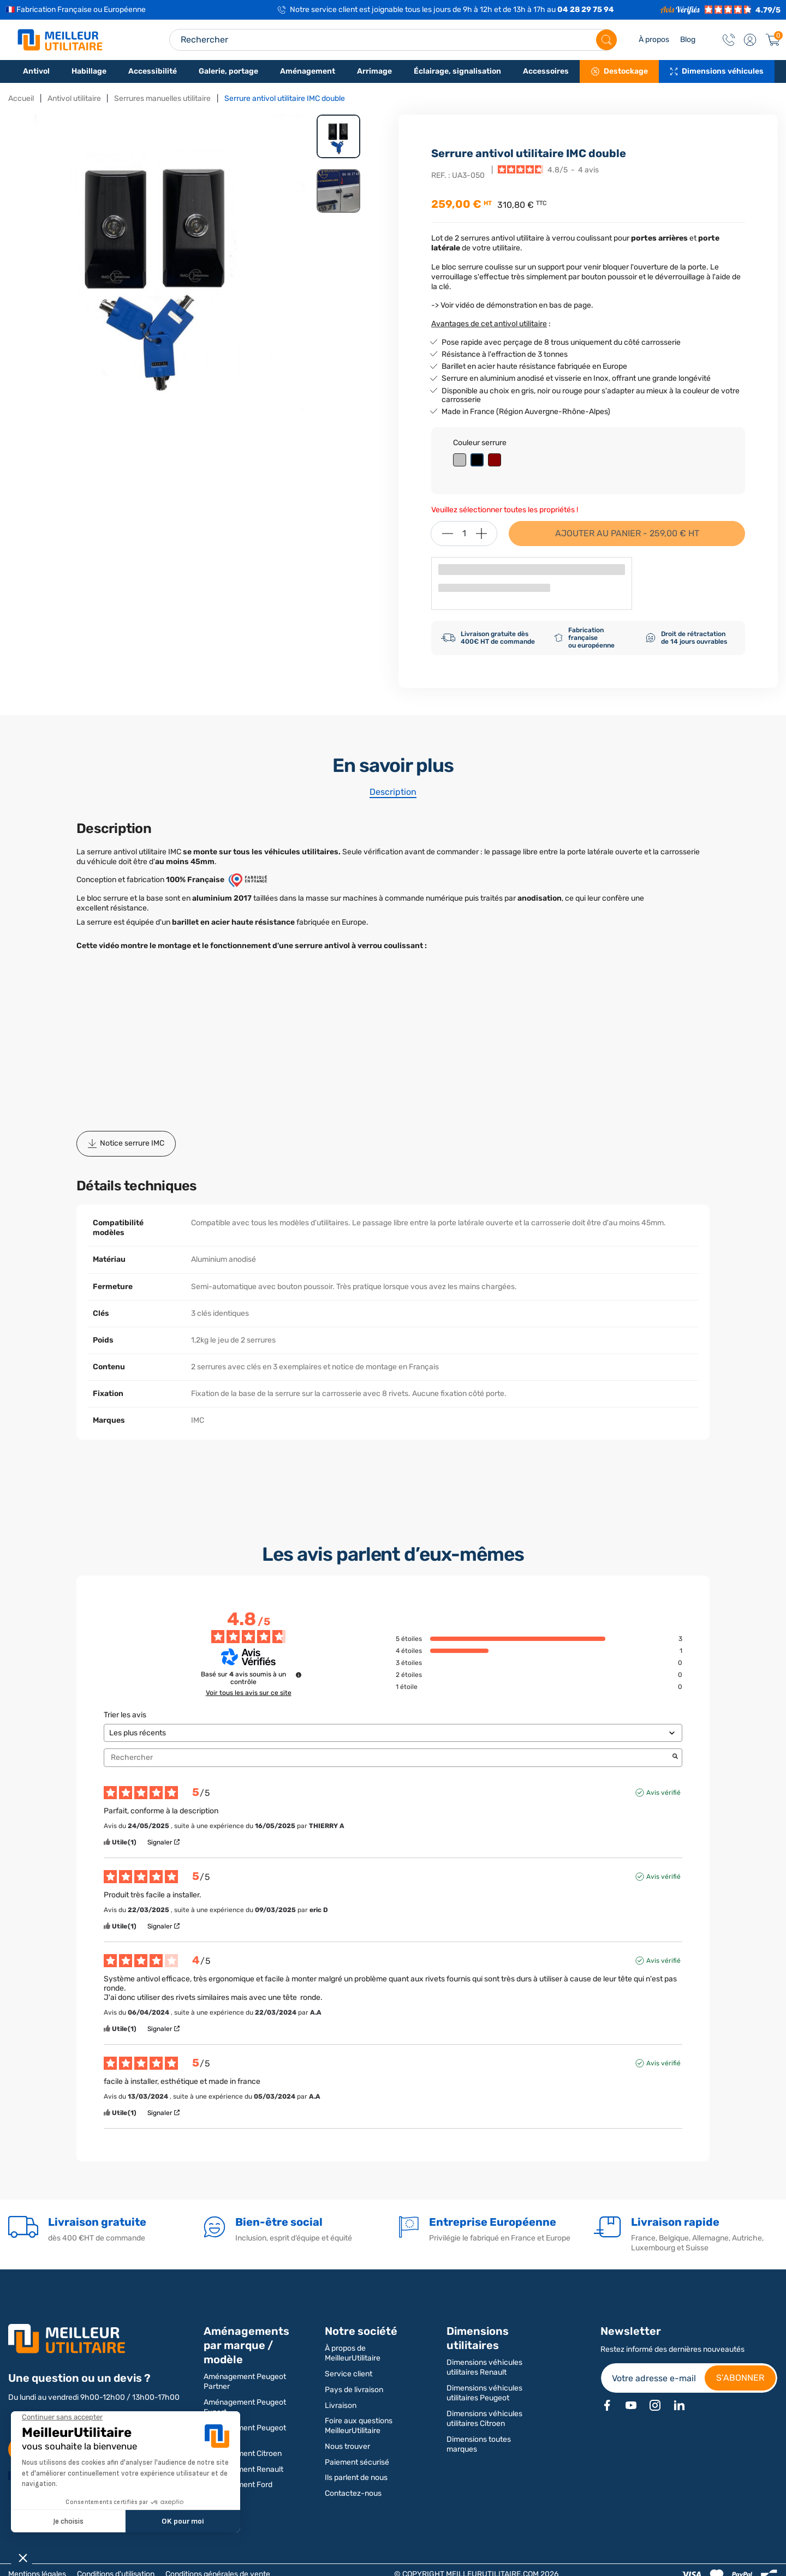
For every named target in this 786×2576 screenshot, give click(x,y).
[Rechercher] (606, 39)
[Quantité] (464, 533)
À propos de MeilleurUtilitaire (352, 2353)
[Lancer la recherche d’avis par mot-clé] (675, 1757)
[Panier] (773, 39)
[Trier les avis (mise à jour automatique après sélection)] (393, 1733)
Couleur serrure (480, 442)
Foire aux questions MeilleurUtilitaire (358, 2425)
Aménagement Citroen (243, 2453)
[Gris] (462, 461)
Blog (687, 39)
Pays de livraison (354, 2389)
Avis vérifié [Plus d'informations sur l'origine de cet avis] (663, 1792)
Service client (348, 2374)
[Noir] (479, 461)
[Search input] (393, 40)
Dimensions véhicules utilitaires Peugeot (484, 2393)
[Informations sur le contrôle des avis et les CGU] (298, 1674)
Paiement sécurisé (357, 2462)
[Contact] (729, 40)
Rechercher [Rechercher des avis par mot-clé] (387, 1757)
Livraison (340, 2405)
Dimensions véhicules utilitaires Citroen (484, 2418)
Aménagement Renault (243, 2469)
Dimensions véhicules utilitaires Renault (484, 2367)
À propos (654, 39)
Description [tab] (393, 792)
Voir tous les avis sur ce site (248, 1693)
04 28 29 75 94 (585, 9)
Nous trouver (347, 2446)
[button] (750, 39)
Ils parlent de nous (356, 2477)
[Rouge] (496, 461)
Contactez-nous (353, 2493)
